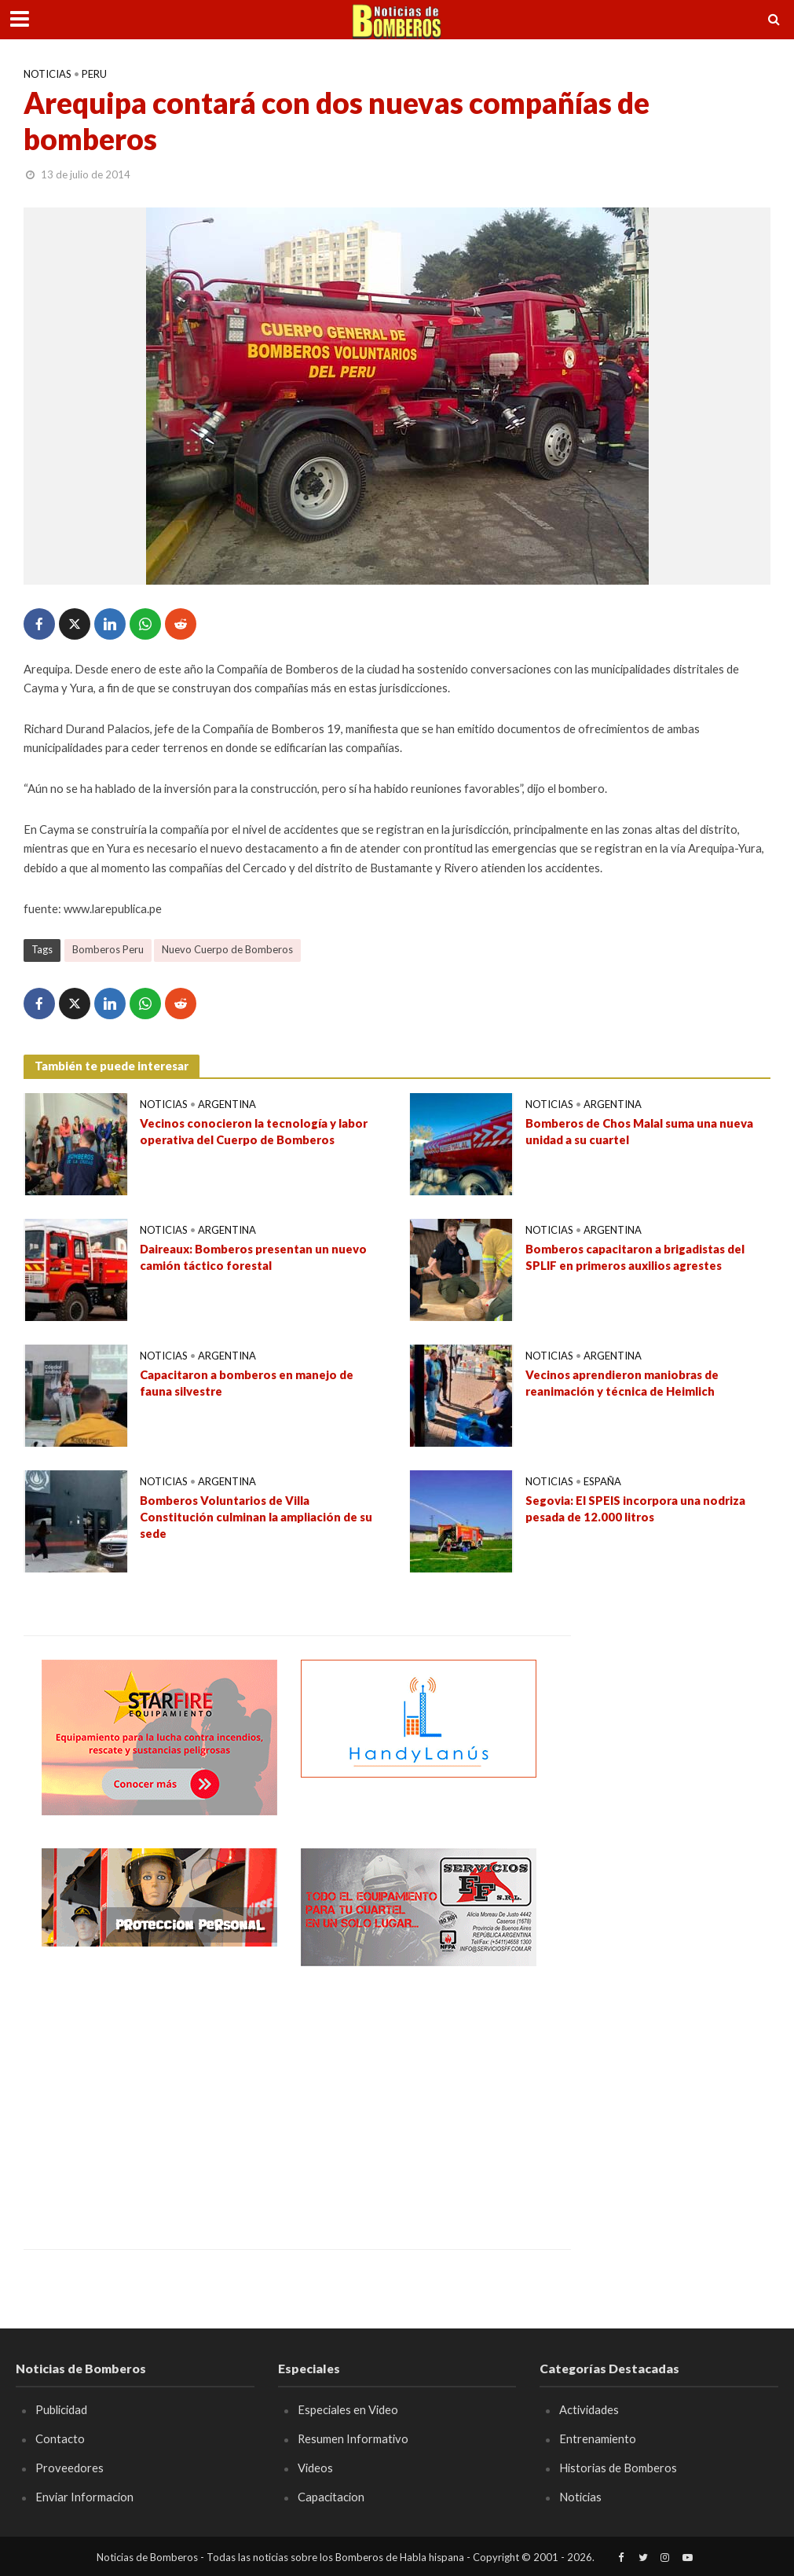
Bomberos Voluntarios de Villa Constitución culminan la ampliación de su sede (256, 1517)
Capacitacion (331, 2497)
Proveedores (69, 2467)
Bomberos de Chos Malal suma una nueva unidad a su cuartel (639, 1131)
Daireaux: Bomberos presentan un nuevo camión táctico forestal (254, 1257)
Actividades (589, 2409)
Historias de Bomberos (618, 2467)
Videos (315, 2467)
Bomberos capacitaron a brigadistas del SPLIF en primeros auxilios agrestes (635, 1257)
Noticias (47, 74)
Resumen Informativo (353, 2438)
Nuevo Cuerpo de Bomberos (227, 949)
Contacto (60, 2438)
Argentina (227, 1104)
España (602, 1481)
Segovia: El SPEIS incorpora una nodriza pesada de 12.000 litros (635, 1508)
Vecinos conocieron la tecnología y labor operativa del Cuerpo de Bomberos (254, 1131)
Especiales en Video (348, 2409)
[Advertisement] (159, 2096)
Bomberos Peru (108, 949)
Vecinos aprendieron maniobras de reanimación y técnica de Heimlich (622, 1382)
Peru (94, 74)
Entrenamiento (597, 2438)
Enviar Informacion (84, 2497)
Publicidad (61, 2409)
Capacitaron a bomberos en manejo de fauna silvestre (246, 1382)
